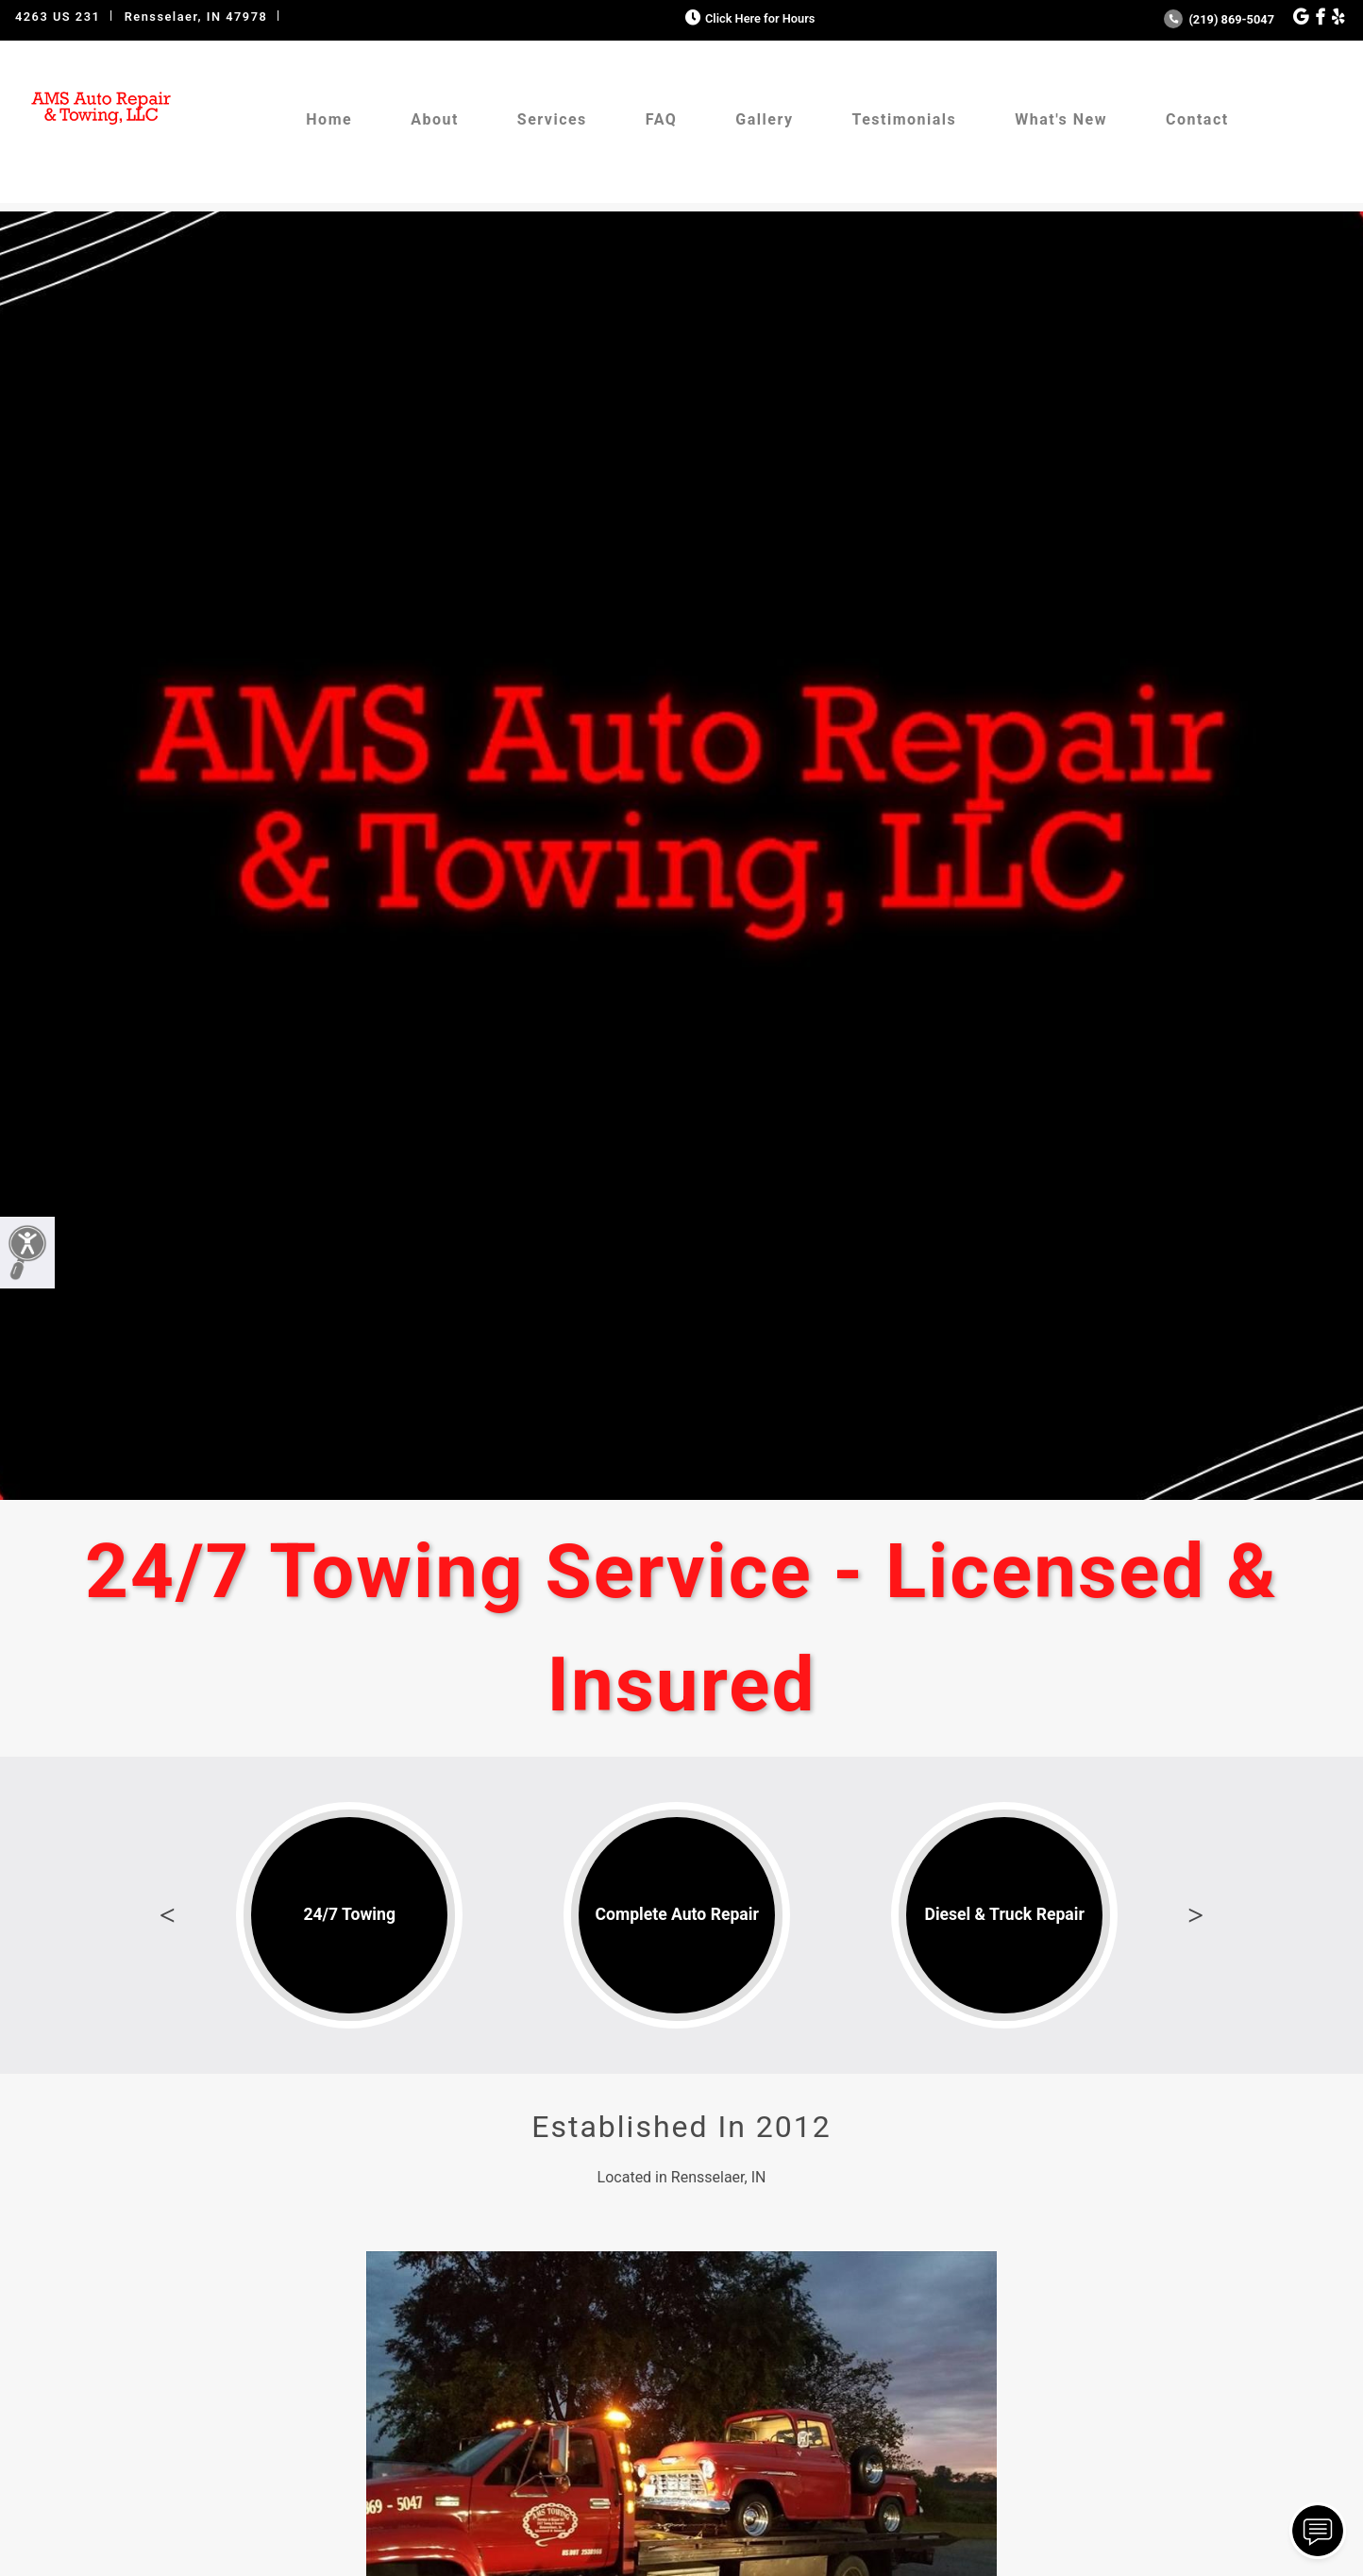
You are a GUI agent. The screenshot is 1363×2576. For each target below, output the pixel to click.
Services (552, 119)
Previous (167, 1915)
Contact (1197, 119)
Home (329, 119)
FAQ (661, 119)
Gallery (764, 119)
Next (1196, 1915)
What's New (1061, 119)
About (435, 119)
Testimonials (903, 119)
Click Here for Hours (748, 18)
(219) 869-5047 (1219, 19)
